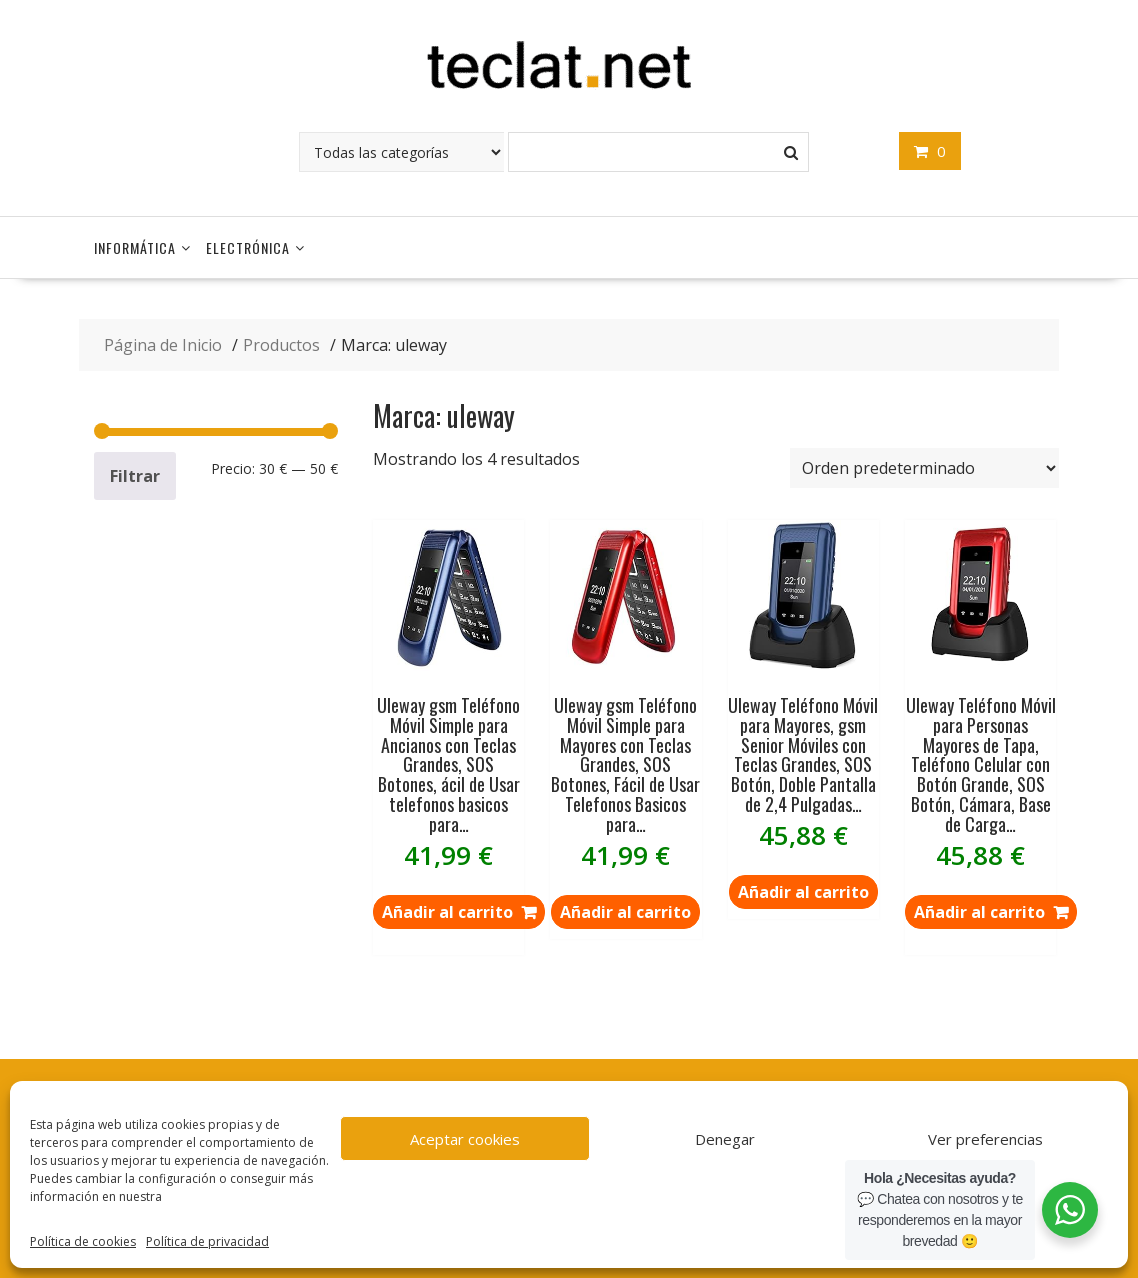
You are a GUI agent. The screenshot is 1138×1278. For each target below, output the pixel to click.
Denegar (725, 1139)
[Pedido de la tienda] (924, 468)
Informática (135, 247)
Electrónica (248, 247)
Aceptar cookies (465, 1139)
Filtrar (135, 476)
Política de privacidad (207, 1241)
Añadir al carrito (625, 912)
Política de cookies (83, 1241)
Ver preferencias (985, 1139)
